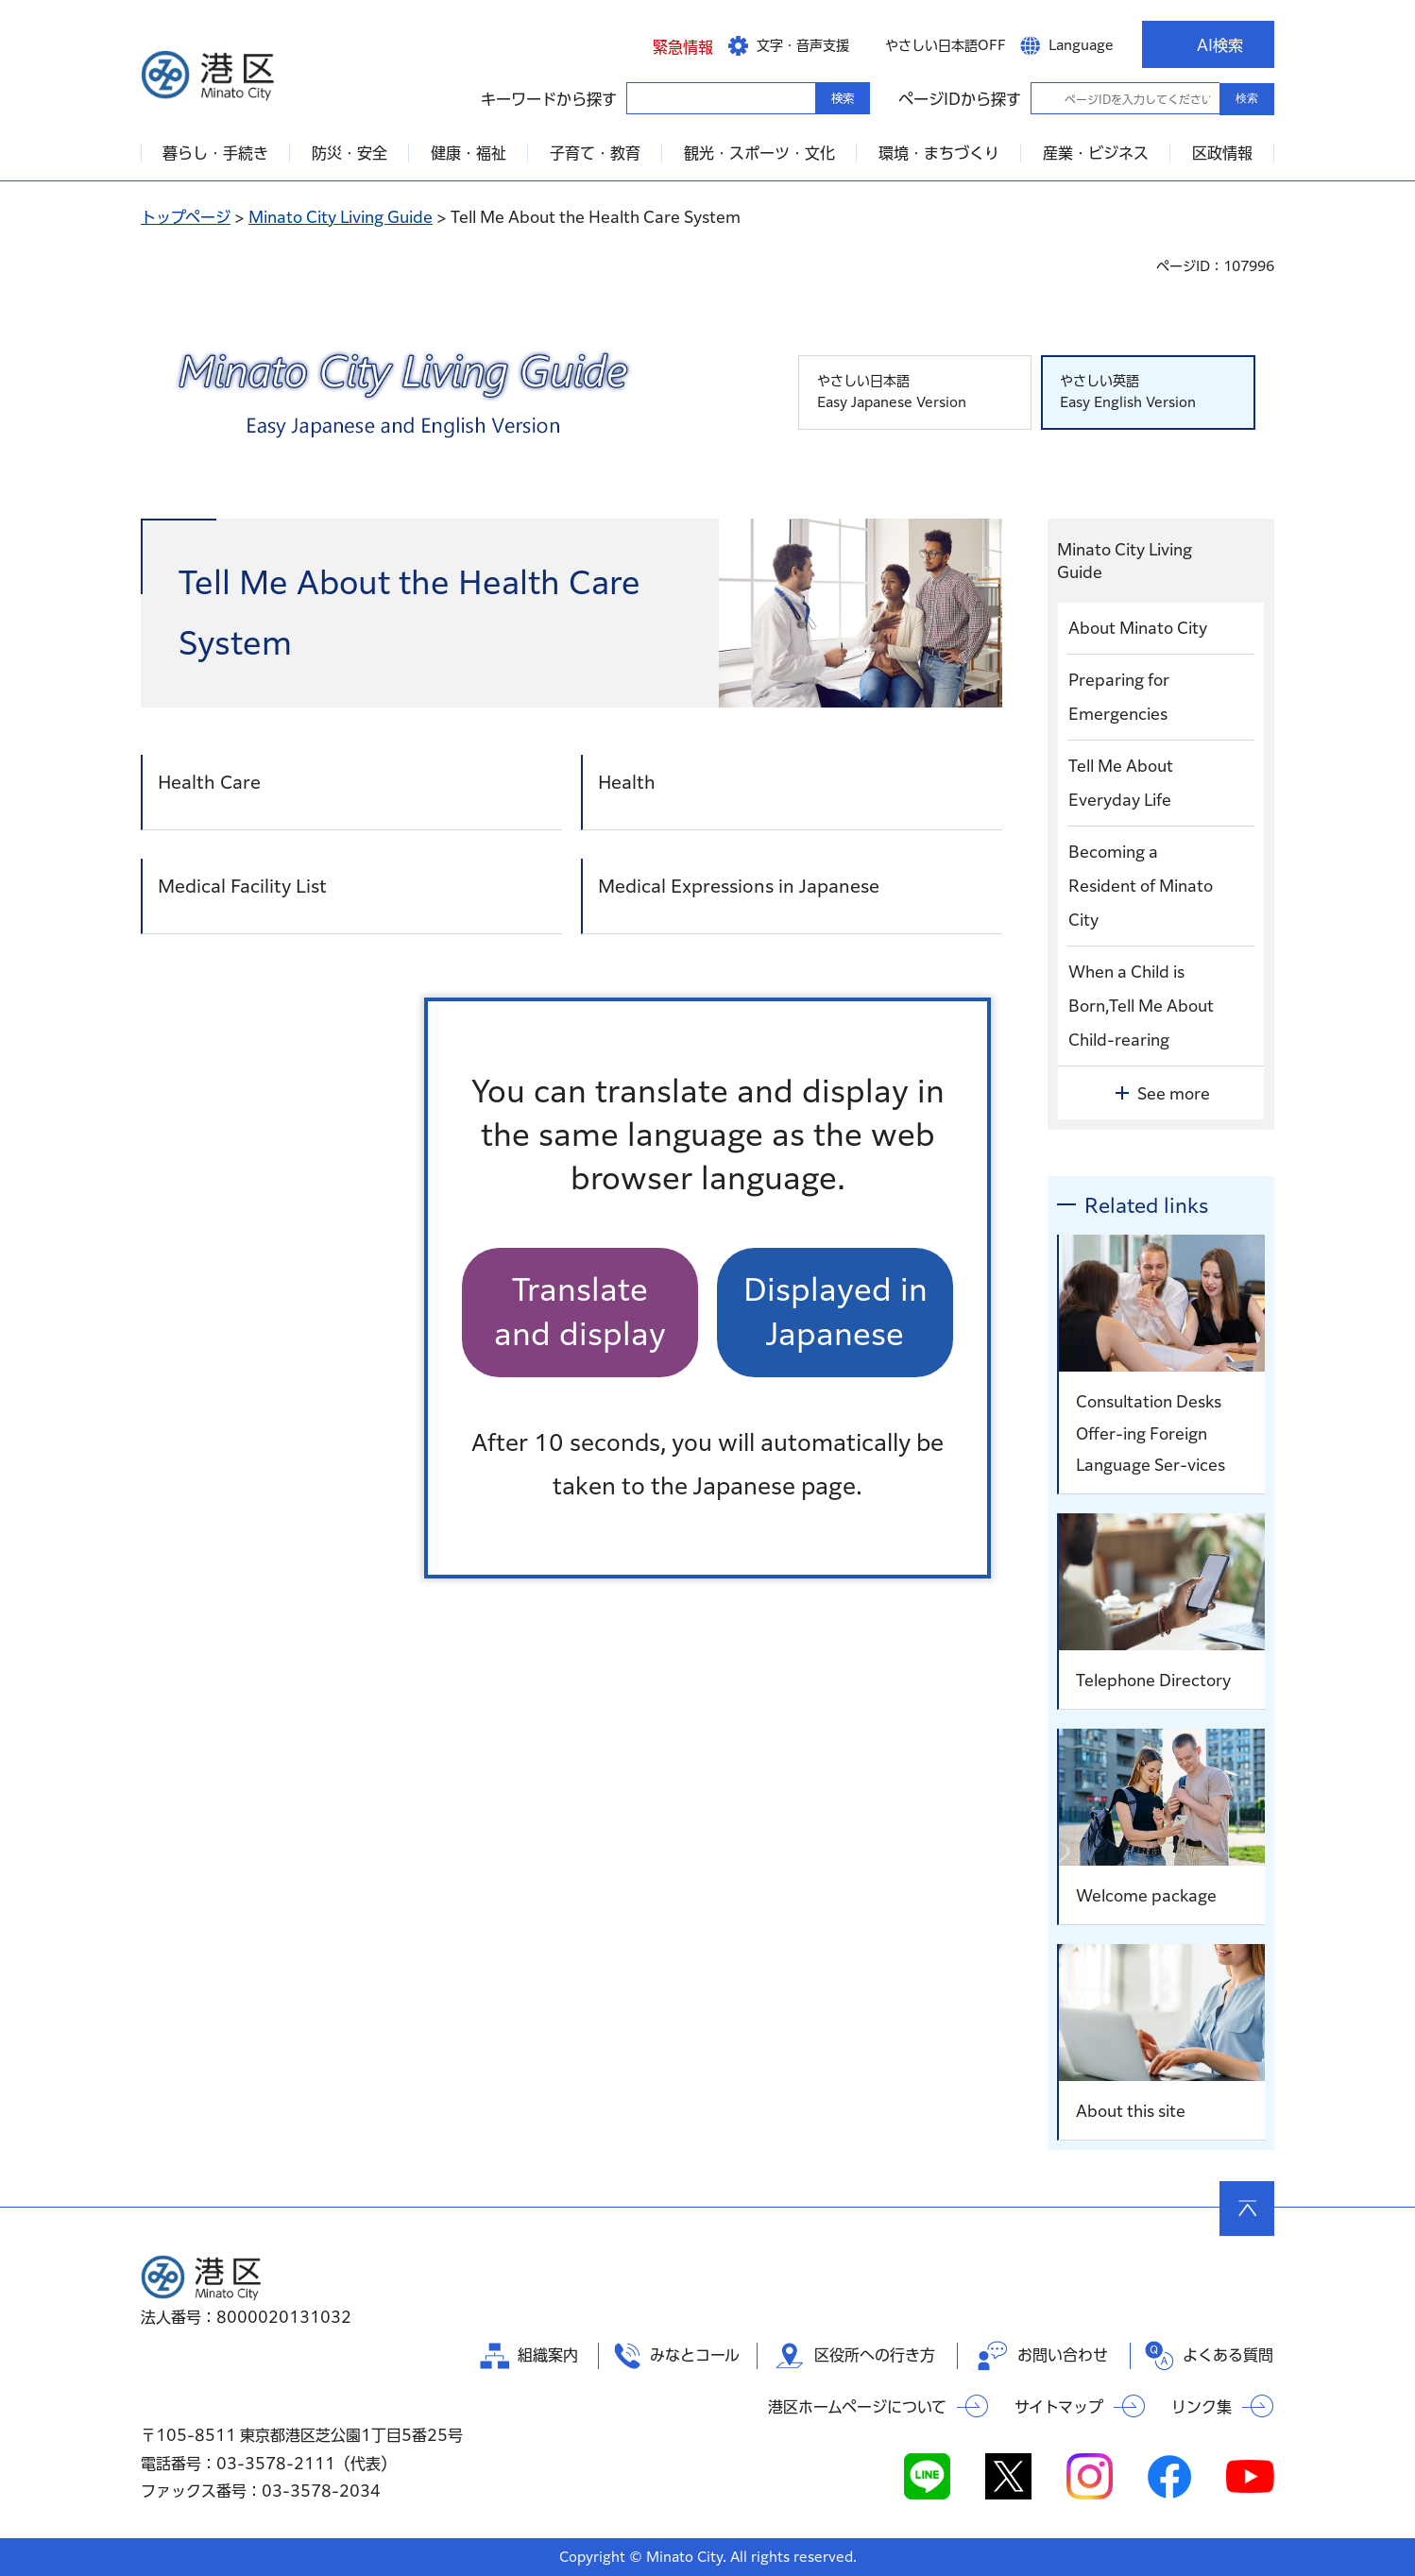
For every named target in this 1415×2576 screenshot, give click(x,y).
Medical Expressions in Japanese (738, 886)
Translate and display (580, 1311)
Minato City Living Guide (340, 217)
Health (627, 782)
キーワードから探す (643, 97)
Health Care (209, 782)
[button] (668, 44)
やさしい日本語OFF (945, 45)
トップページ (185, 217)
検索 (1247, 98)
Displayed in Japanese (835, 1311)
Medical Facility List (242, 886)
